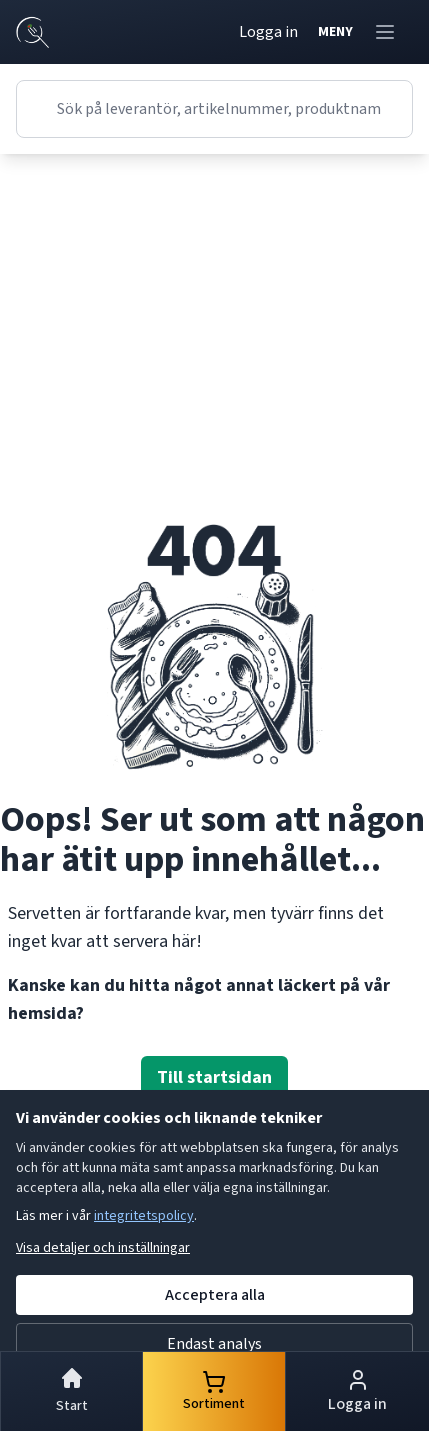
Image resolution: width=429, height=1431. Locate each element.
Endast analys (214, 1344)
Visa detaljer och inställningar (103, 1248)
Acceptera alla (215, 1295)
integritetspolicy (144, 1216)
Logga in (268, 32)
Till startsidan (214, 1077)
